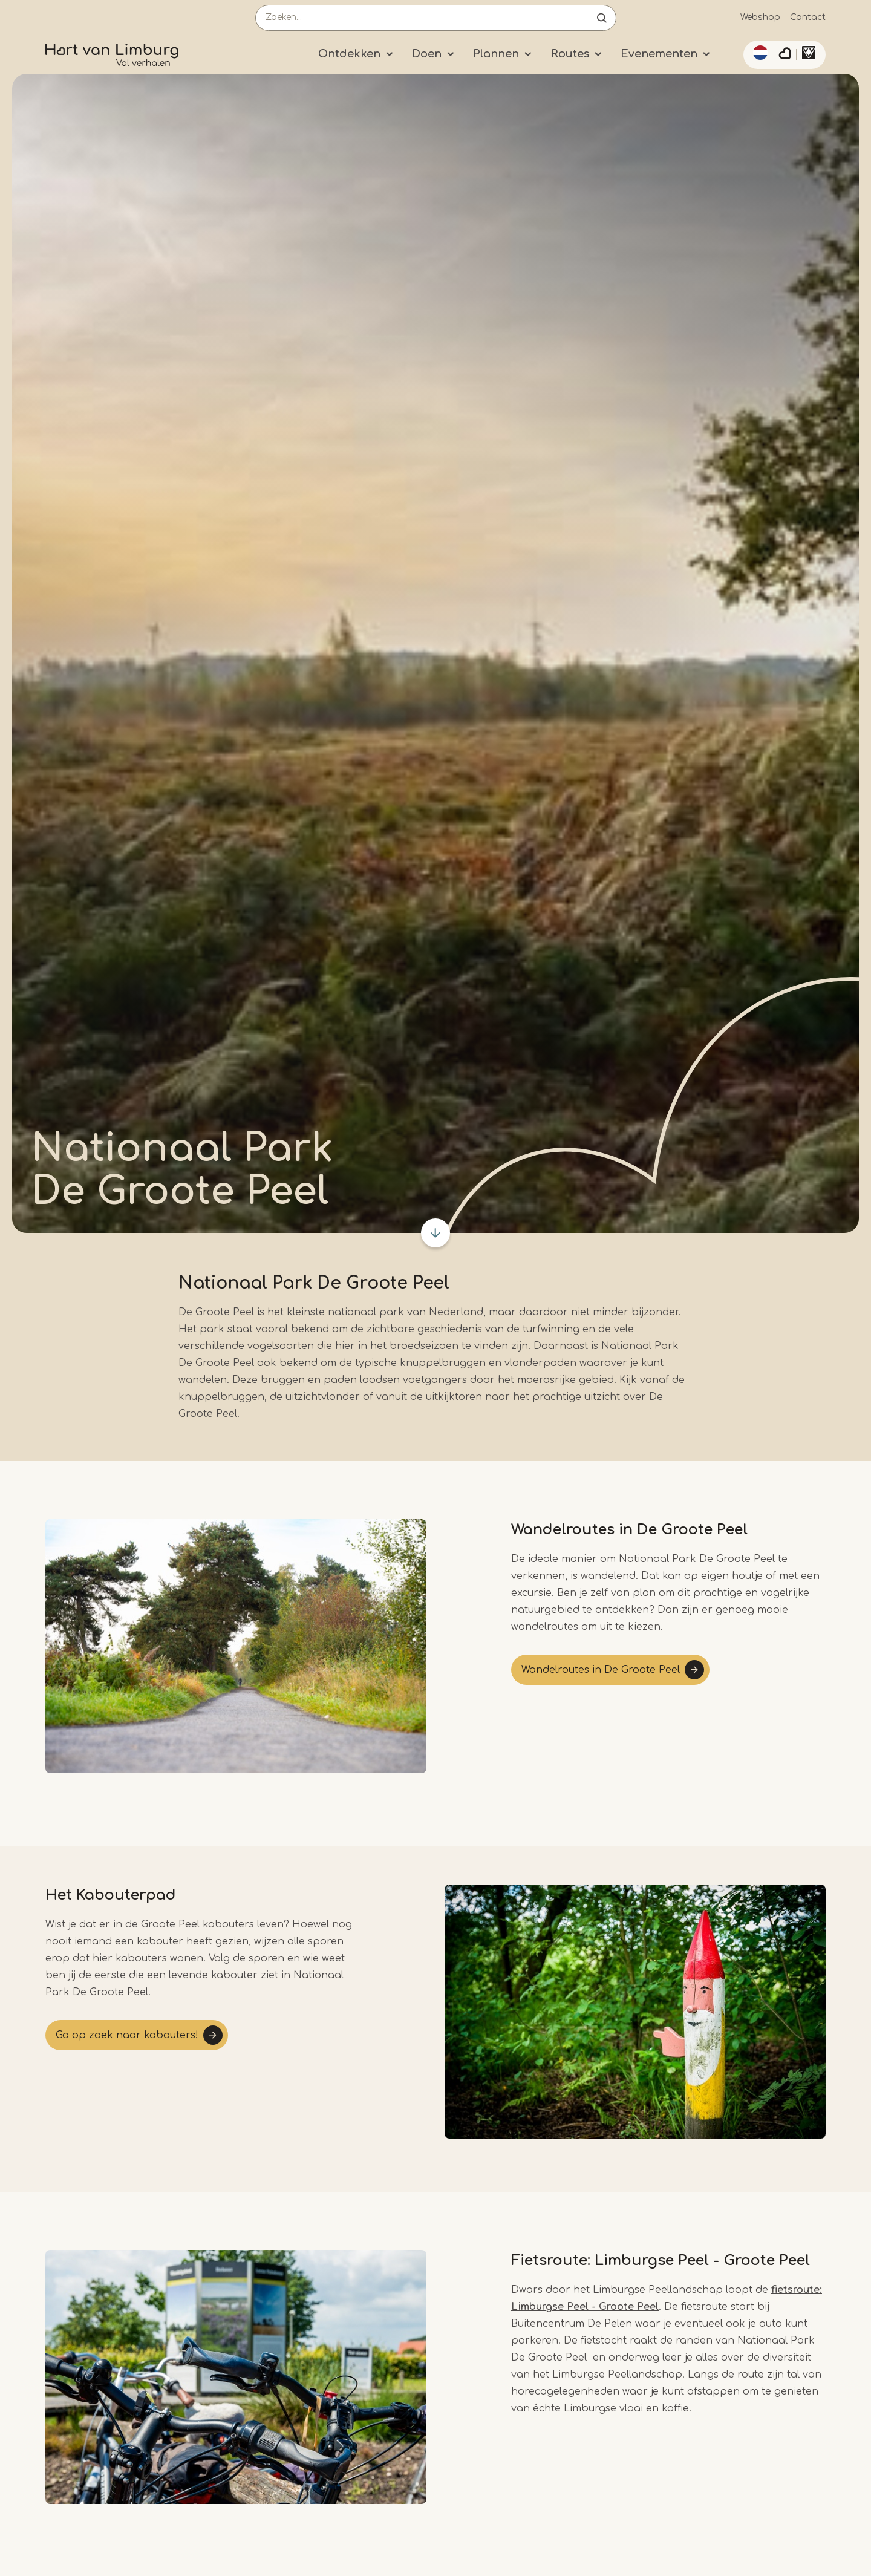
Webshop (760, 17)
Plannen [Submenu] (496, 54)
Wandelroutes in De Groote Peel (600, 1669)
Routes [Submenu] (570, 54)
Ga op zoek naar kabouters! (127, 2035)
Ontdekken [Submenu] (349, 54)
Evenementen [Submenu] (659, 54)
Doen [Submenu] (427, 54)
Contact (808, 17)
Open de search (601, 18)
